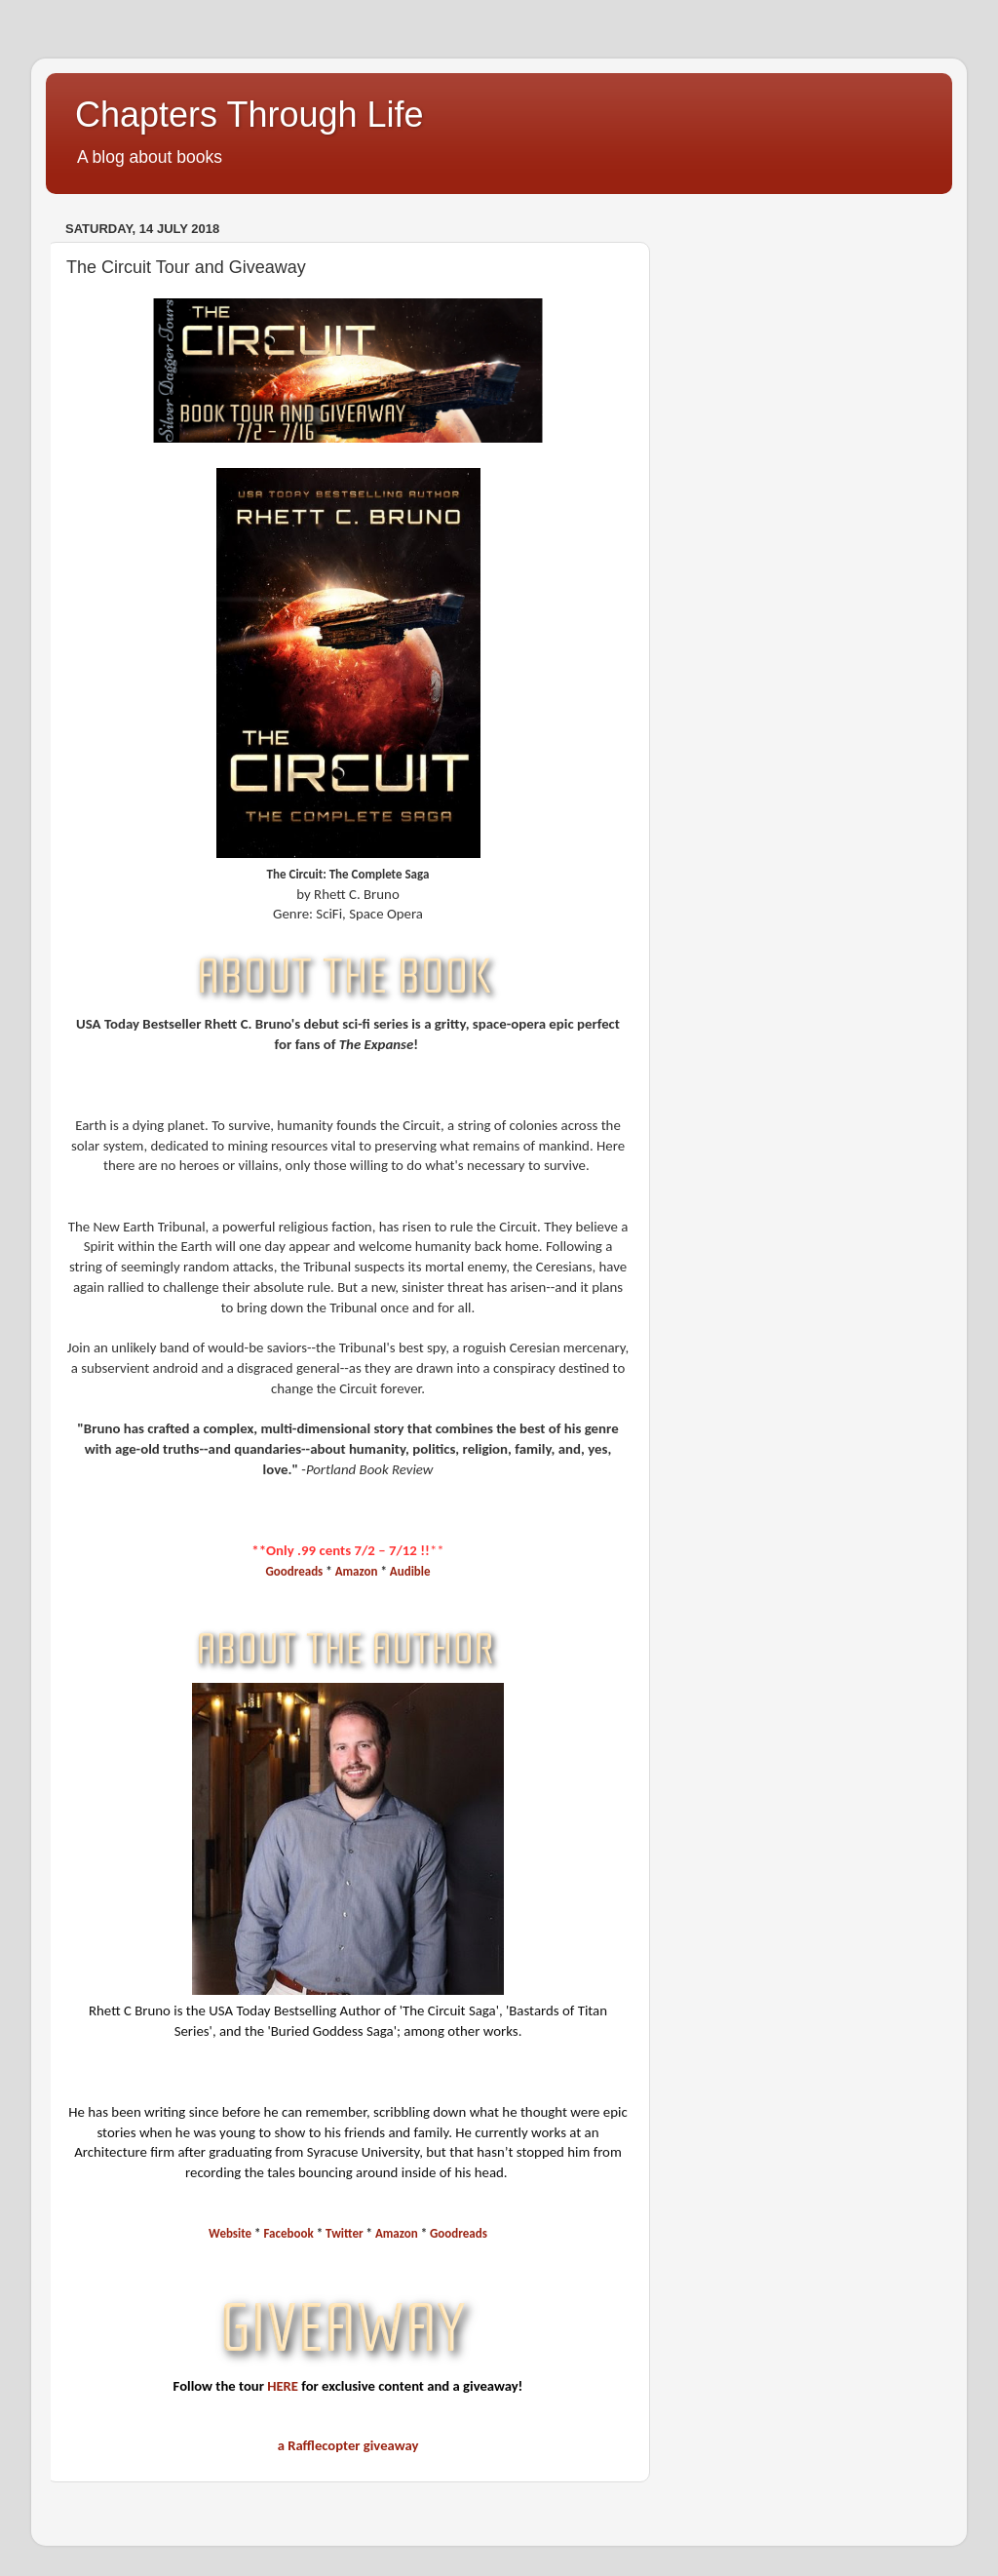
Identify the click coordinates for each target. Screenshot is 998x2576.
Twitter (344, 2233)
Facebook (289, 2233)
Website (230, 2233)
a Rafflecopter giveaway (348, 2445)
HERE (282, 2386)
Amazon (356, 1571)
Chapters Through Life (249, 115)
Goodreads (294, 1571)
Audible (410, 1571)
